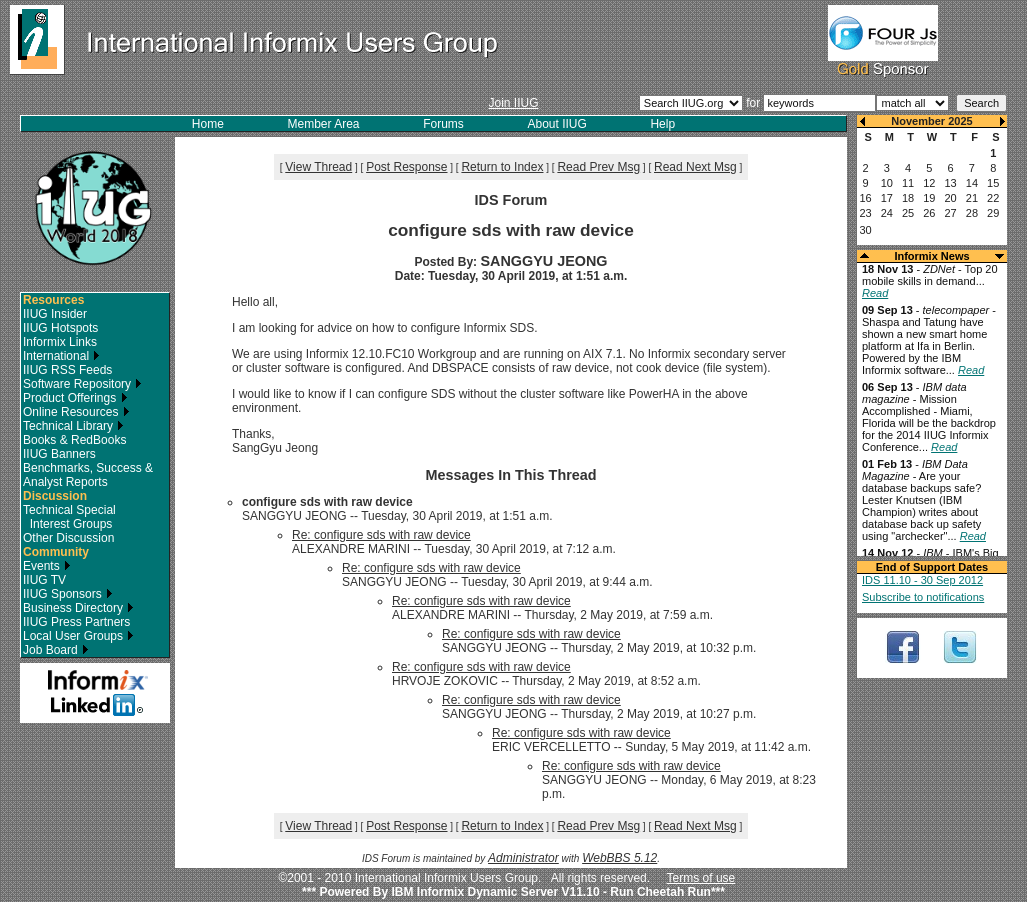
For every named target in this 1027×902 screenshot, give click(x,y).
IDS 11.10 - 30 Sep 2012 (922, 580)
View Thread (318, 167)
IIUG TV (44, 580)
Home (208, 124)
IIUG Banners (59, 454)
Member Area (324, 124)
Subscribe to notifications (923, 597)
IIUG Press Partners (76, 622)
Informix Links (60, 342)
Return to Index (502, 167)
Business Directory (78, 608)
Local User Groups (78, 636)
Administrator (523, 858)
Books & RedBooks (74, 440)
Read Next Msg (695, 167)
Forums (443, 124)
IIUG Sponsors (68, 594)
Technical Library (73, 426)
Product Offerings (75, 398)
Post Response (406, 167)
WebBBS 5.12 (619, 858)
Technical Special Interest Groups (69, 517)
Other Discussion (68, 538)
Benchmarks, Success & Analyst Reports (88, 475)
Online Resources (76, 412)
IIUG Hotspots (60, 328)
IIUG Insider (55, 314)
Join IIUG (513, 103)
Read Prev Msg (598, 167)
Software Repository (82, 384)
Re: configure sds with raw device (381, 535)
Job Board (56, 650)
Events (47, 566)
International (61, 356)
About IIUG (556, 124)
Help (662, 124)
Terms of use (701, 878)
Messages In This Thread (510, 475)
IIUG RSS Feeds (67, 370)
